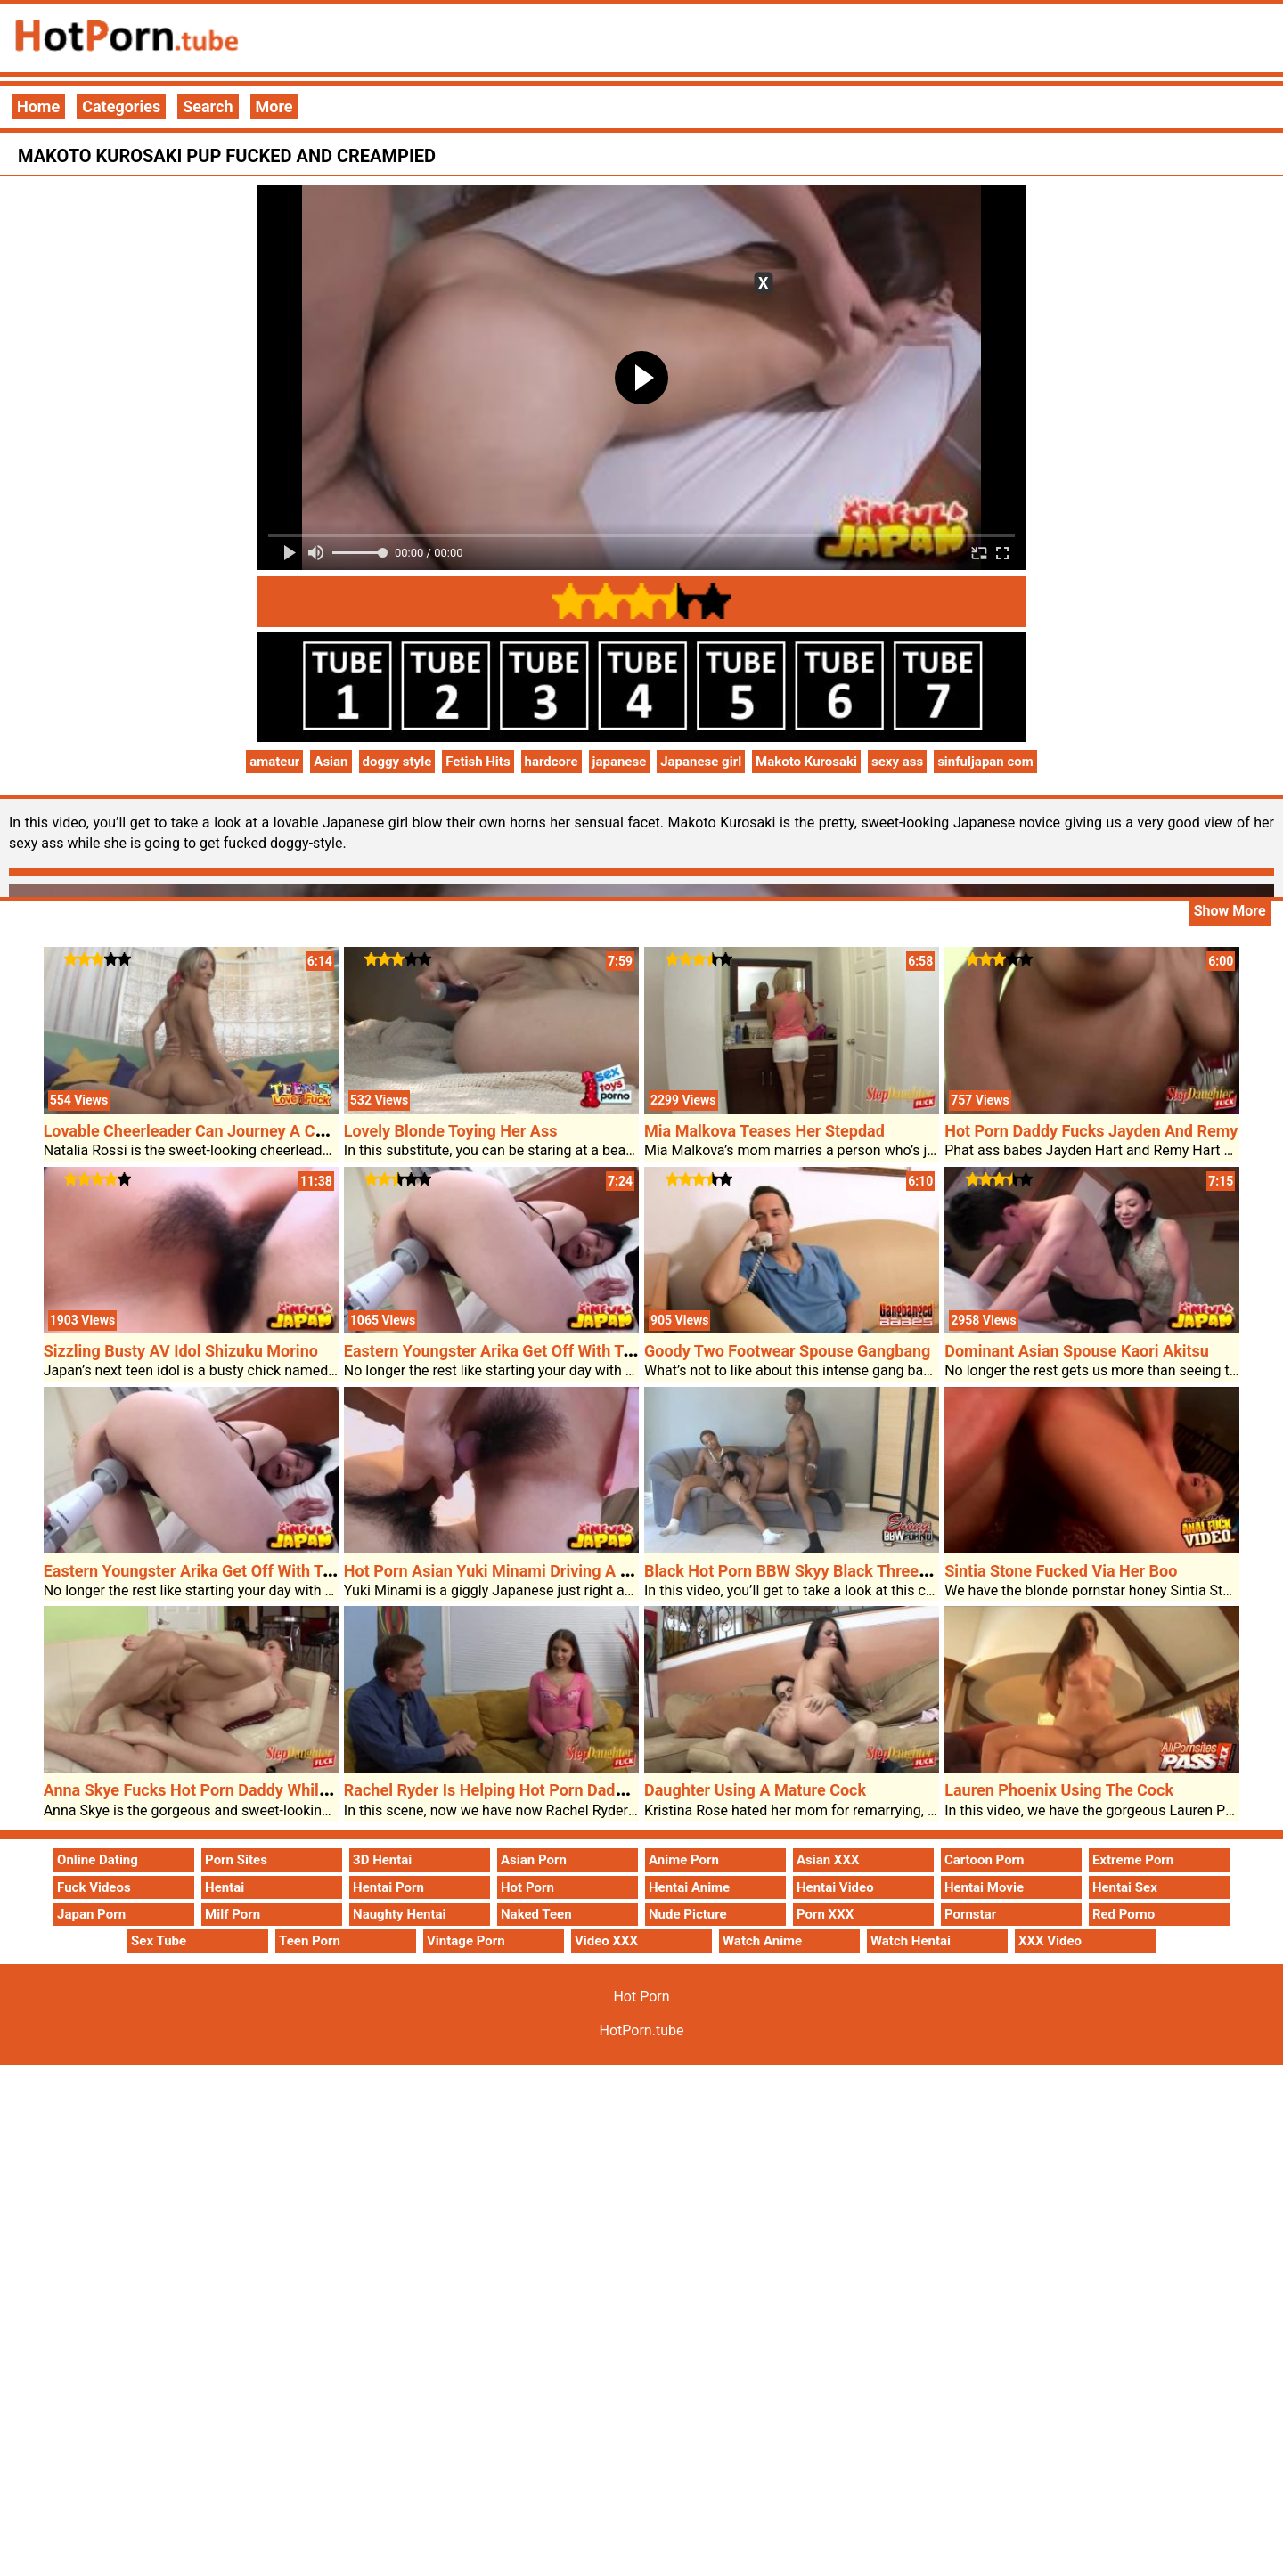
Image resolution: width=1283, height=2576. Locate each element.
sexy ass (897, 762)
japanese (619, 762)
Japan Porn (91, 1914)
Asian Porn (534, 1860)
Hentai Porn (388, 1887)
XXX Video (1050, 1941)
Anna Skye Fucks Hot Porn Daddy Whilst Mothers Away (242, 1790)
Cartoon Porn (984, 1860)
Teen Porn (309, 1941)
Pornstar (970, 1914)
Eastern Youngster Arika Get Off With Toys (496, 1350)
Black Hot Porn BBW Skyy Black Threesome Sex (816, 1570)
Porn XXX (825, 1914)
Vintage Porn (466, 1941)
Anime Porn (684, 1860)
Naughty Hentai (399, 1914)
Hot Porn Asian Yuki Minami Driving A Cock (500, 1570)
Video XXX (606, 1941)
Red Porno (1123, 1914)
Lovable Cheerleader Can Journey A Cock (192, 1130)
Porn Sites (236, 1860)
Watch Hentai (910, 1941)
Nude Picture (688, 1914)
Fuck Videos (94, 1887)
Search (208, 106)
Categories (121, 106)
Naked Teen (536, 1914)
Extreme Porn (1132, 1860)
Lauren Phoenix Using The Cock (1058, 1790)
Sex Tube (158, 1941)
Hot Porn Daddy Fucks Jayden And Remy (1091, 1130)
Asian (330, 762)
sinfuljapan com (985, 762)
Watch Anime (762, 1941)
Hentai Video (835, 1887)
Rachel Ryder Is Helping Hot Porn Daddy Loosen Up (528, 1790)
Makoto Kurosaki (806, 762)
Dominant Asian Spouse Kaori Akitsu (1076, 1350)
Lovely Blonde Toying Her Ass (451, 1130)
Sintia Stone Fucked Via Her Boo (1060, 1570)
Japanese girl (700, 762)
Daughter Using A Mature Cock (755, 1790)
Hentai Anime (689, 1887)
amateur (274, 762)
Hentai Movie (984, 1887)
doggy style (397, 762)
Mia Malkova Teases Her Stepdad (764, 1130)
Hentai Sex (1124, 1887)
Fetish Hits (477, 762)
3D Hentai (382, 1860)
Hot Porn (527, 1887)
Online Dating (97, 1860)
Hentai (224, 1887)
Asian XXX (828, 1860)
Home (38, 106)
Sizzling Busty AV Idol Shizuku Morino (181, 1350)
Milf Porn (232, 1914)
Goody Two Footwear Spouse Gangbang (787, 1350)
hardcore (551, 762)
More (274, 106)
